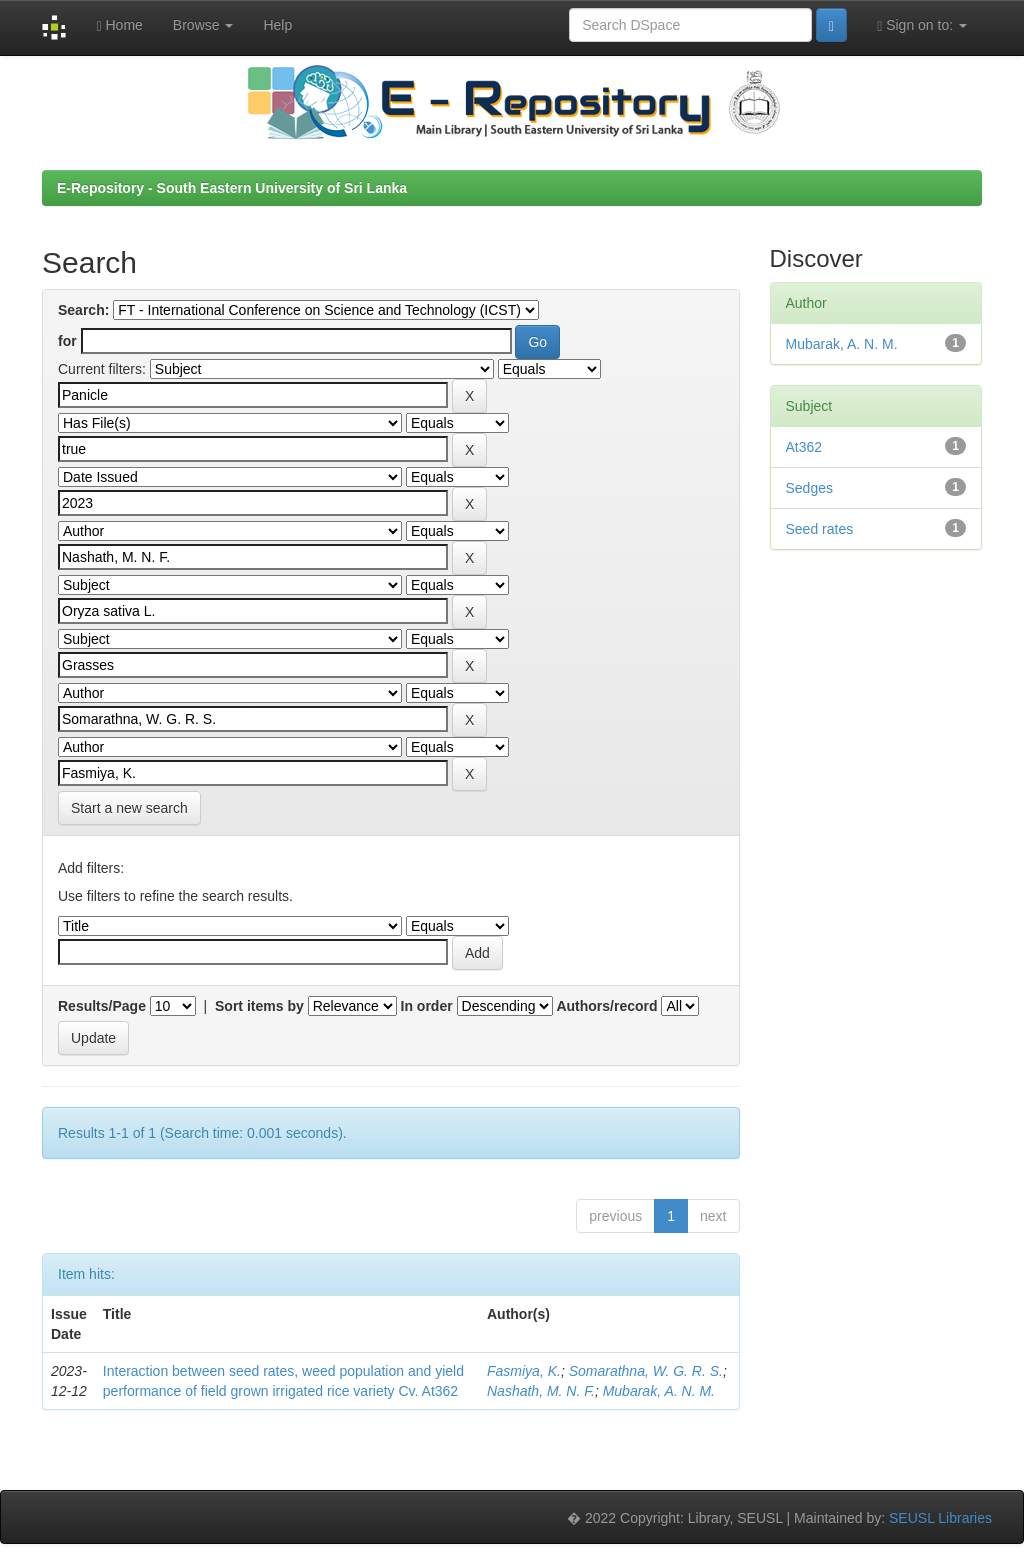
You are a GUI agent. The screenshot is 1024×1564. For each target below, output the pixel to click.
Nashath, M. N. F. (541, 1391)
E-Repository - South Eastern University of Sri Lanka (232, 188)
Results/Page (102, 1006)
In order (427, 1006)
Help (277, 25)
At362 (804, 447)
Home (119, 25)
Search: (83, 310)
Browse (203, 25)
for (67, 341)
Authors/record (606, 1006)
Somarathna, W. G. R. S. (646, 1371)
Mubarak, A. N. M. (659, 1391)
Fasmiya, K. (524, 1371)
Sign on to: (922, 25)
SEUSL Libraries (940, 1518)
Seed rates (820, 529)
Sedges (809, 488)
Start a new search (129, 808)
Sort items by (259, 1006)
